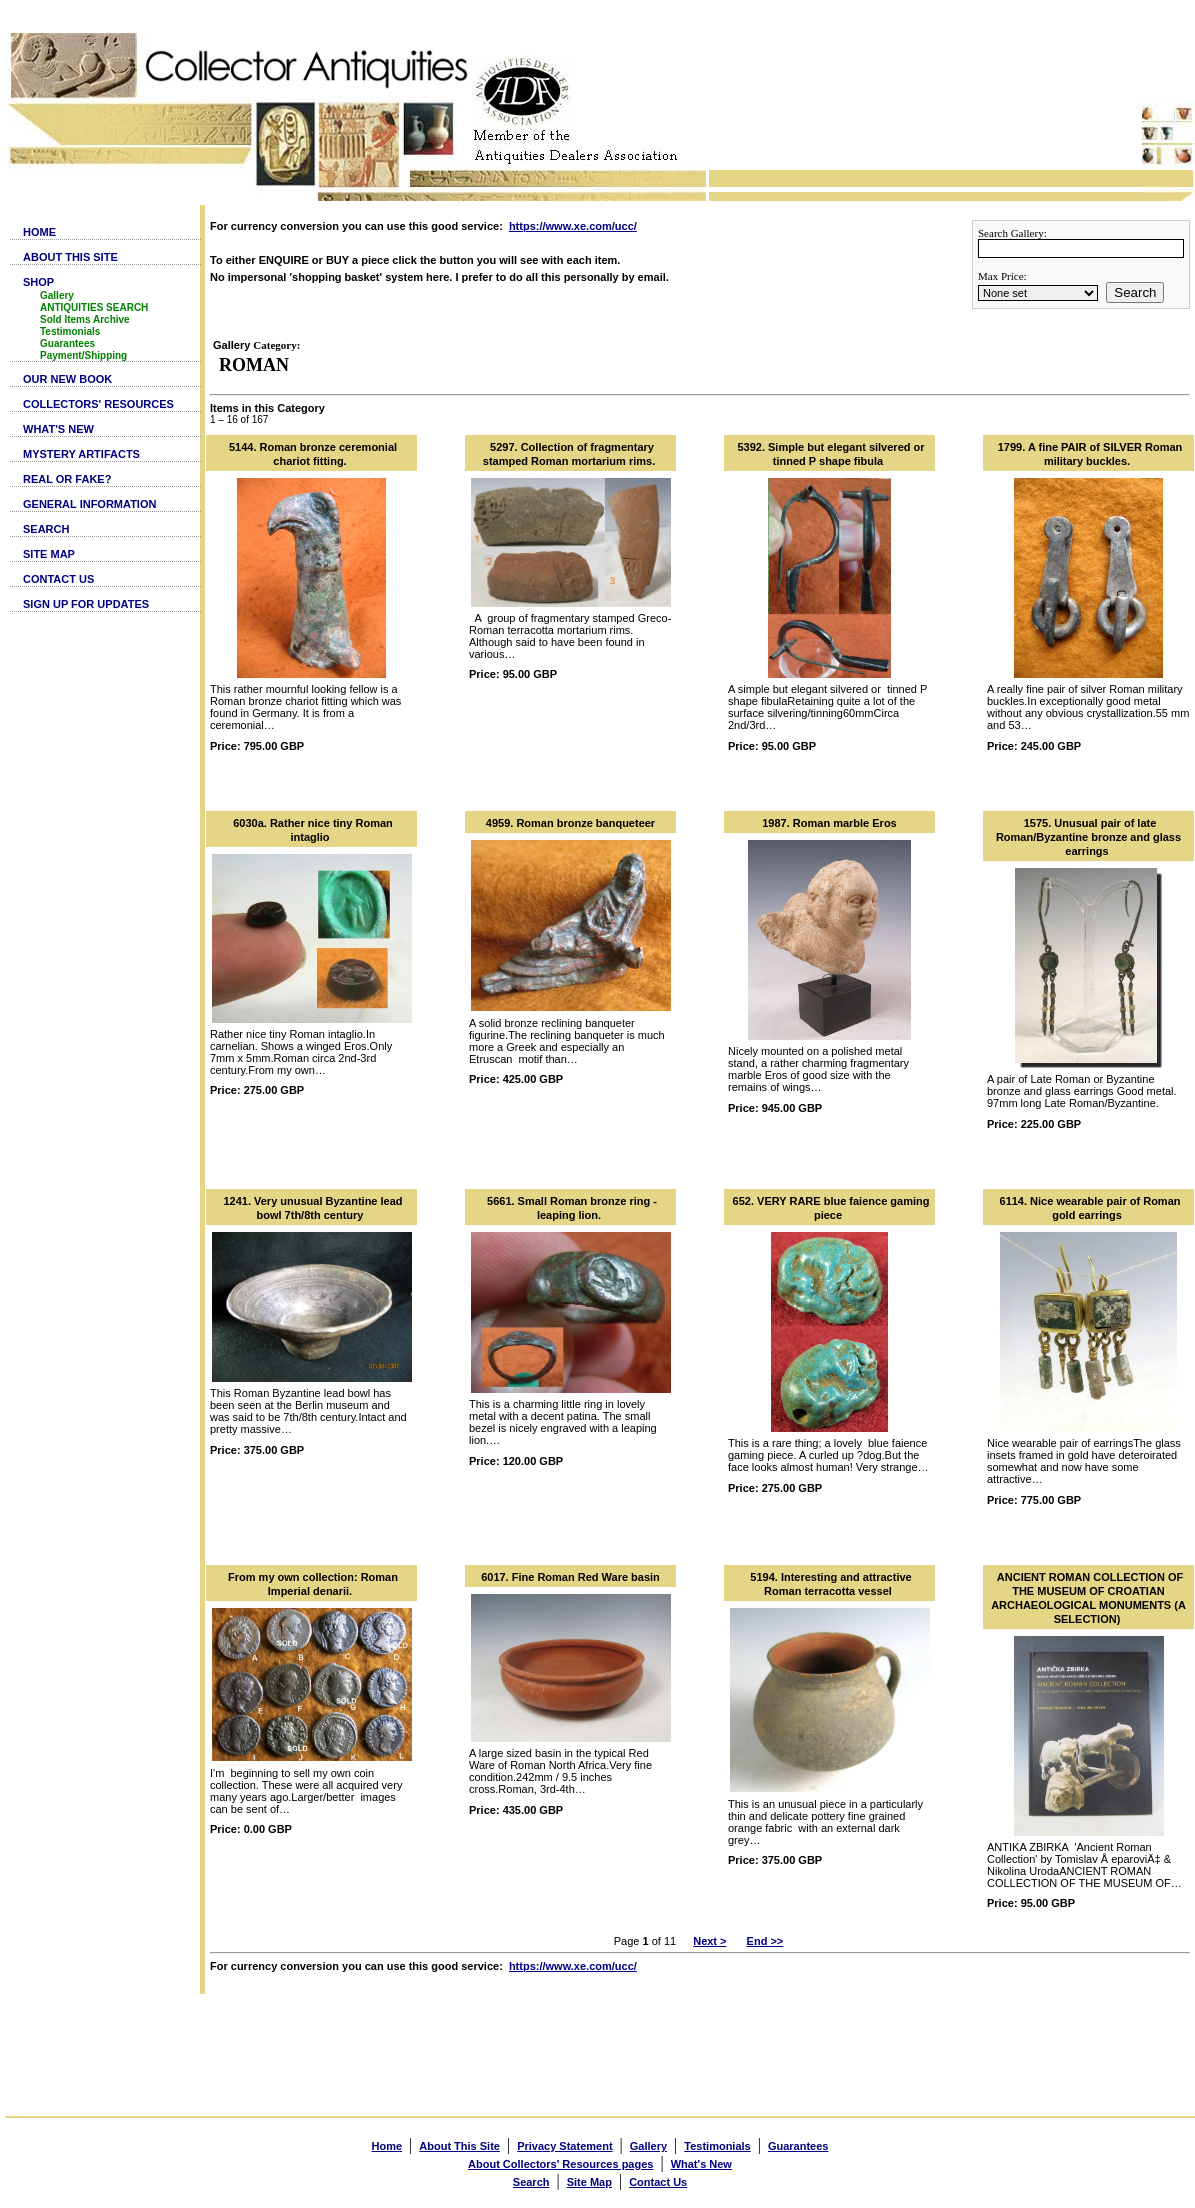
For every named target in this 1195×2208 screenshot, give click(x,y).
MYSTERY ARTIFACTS (81, 454)
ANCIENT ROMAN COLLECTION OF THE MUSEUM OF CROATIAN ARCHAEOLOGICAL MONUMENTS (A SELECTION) (1088, 1598)
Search (1135, 292)
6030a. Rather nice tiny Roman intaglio (313, 830)
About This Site (459, 2146)
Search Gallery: (1012, 233)
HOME (39, 232)
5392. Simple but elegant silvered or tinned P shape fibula (830, 454)
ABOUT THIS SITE (70, 257)
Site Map (589, 2182)
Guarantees (67, 343)
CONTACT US (58, 579)
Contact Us (658, 2182)
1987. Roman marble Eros (829, 823)
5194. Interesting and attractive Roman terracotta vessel (830, 1584)
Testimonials (70, 331)
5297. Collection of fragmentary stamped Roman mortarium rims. (569, 454)
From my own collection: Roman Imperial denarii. (313, 1584)
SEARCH (46, 529)
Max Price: (1002, 276)
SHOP (38, 282)
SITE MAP (49, 554)
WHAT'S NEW (58, 429)
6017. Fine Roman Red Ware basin (570, 1577)
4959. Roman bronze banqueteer (570, 823)
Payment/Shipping (83, 355)
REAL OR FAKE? (67, 479)
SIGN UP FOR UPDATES (86, 604)
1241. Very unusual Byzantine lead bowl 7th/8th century (312, 1208)
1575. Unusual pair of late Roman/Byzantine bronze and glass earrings (1088, 837)
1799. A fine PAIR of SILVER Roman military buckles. (1090, 454)
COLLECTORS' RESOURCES (98, 404)
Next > (709, 1941)
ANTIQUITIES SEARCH (94, 307)
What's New (701, 2164)
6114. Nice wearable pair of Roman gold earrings (1090, 1208)
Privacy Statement (564, 2146)
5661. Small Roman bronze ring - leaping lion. (572, 1208)
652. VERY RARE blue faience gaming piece (831, 1208)
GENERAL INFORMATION (89, 504)
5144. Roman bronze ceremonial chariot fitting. (313, 454)
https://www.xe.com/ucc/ (573, 226)
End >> (765, 1941)
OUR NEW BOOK (67, 379)
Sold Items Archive (85, 319)
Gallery (57, 295)
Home (387, 2146)
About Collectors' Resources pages (560, 2164)
